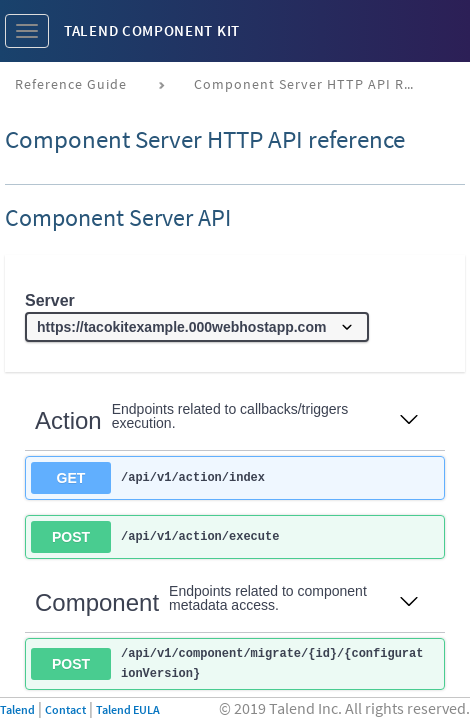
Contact (65, 709)
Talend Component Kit (152, 30)
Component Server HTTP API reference (311, 84)
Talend (17, 709)
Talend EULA (128, 709)
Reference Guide (71, 84)
